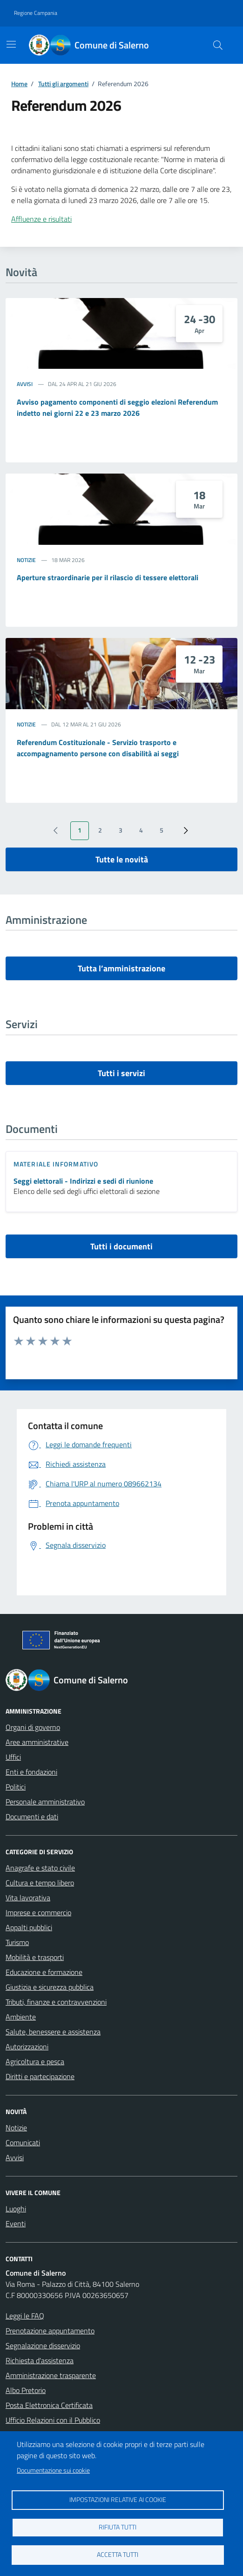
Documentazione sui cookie (53, 2470)
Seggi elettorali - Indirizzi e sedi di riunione (83, 1181)
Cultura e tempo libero (40, 1882)
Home (19, 83)
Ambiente (21, 2016)
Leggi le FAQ (25, 2315)
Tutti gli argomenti (63, 83)
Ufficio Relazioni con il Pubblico (53, 2420)
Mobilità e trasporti (35, 1957)
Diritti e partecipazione (40, 2076)
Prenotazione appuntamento (50, 2330)
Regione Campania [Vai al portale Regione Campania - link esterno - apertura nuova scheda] (35, 12)
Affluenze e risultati (41, 218)
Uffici (13, 1757)
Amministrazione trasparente (51, 2375)
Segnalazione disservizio (43, 2345)
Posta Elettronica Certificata (49, 2405)
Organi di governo (33, 1727)
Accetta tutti (117, 2554)
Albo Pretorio (26, 2390)
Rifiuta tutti (117, 2527)
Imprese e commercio (38, 1912)
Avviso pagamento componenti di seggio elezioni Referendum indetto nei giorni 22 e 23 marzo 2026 (117, 407)
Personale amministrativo (45, 1801)
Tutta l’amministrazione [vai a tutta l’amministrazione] (121, 968)
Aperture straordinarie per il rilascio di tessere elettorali (107, 577)
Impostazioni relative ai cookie (117, 2499)
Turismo (17, 1942)
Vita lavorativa (28, 1897)
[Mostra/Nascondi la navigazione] (11, 44)
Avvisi (25, 384)
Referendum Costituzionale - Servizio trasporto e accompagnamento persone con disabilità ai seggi (98, 748)
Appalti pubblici (29, 1927)
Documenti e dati (32, 1816)
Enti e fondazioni (31, 1771)
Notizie (26, 560)
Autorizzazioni (27, 2046)
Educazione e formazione (44, 1972)
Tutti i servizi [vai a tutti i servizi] (121, 1073)
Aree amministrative (37, 1742)
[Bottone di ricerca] (218, 45)
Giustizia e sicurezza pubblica (50, 1987)
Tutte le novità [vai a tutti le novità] (121, 859)
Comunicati (23, 2142)
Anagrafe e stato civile (40, 1867)
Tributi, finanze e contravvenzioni (56, 2001)
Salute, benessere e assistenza (53, 2031)
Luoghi (16, 2208)
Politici (16, 1786)
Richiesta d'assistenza (40, 2360)
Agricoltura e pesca (35, 2061)
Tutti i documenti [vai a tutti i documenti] (121, 1246)
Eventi (16, 2223)
